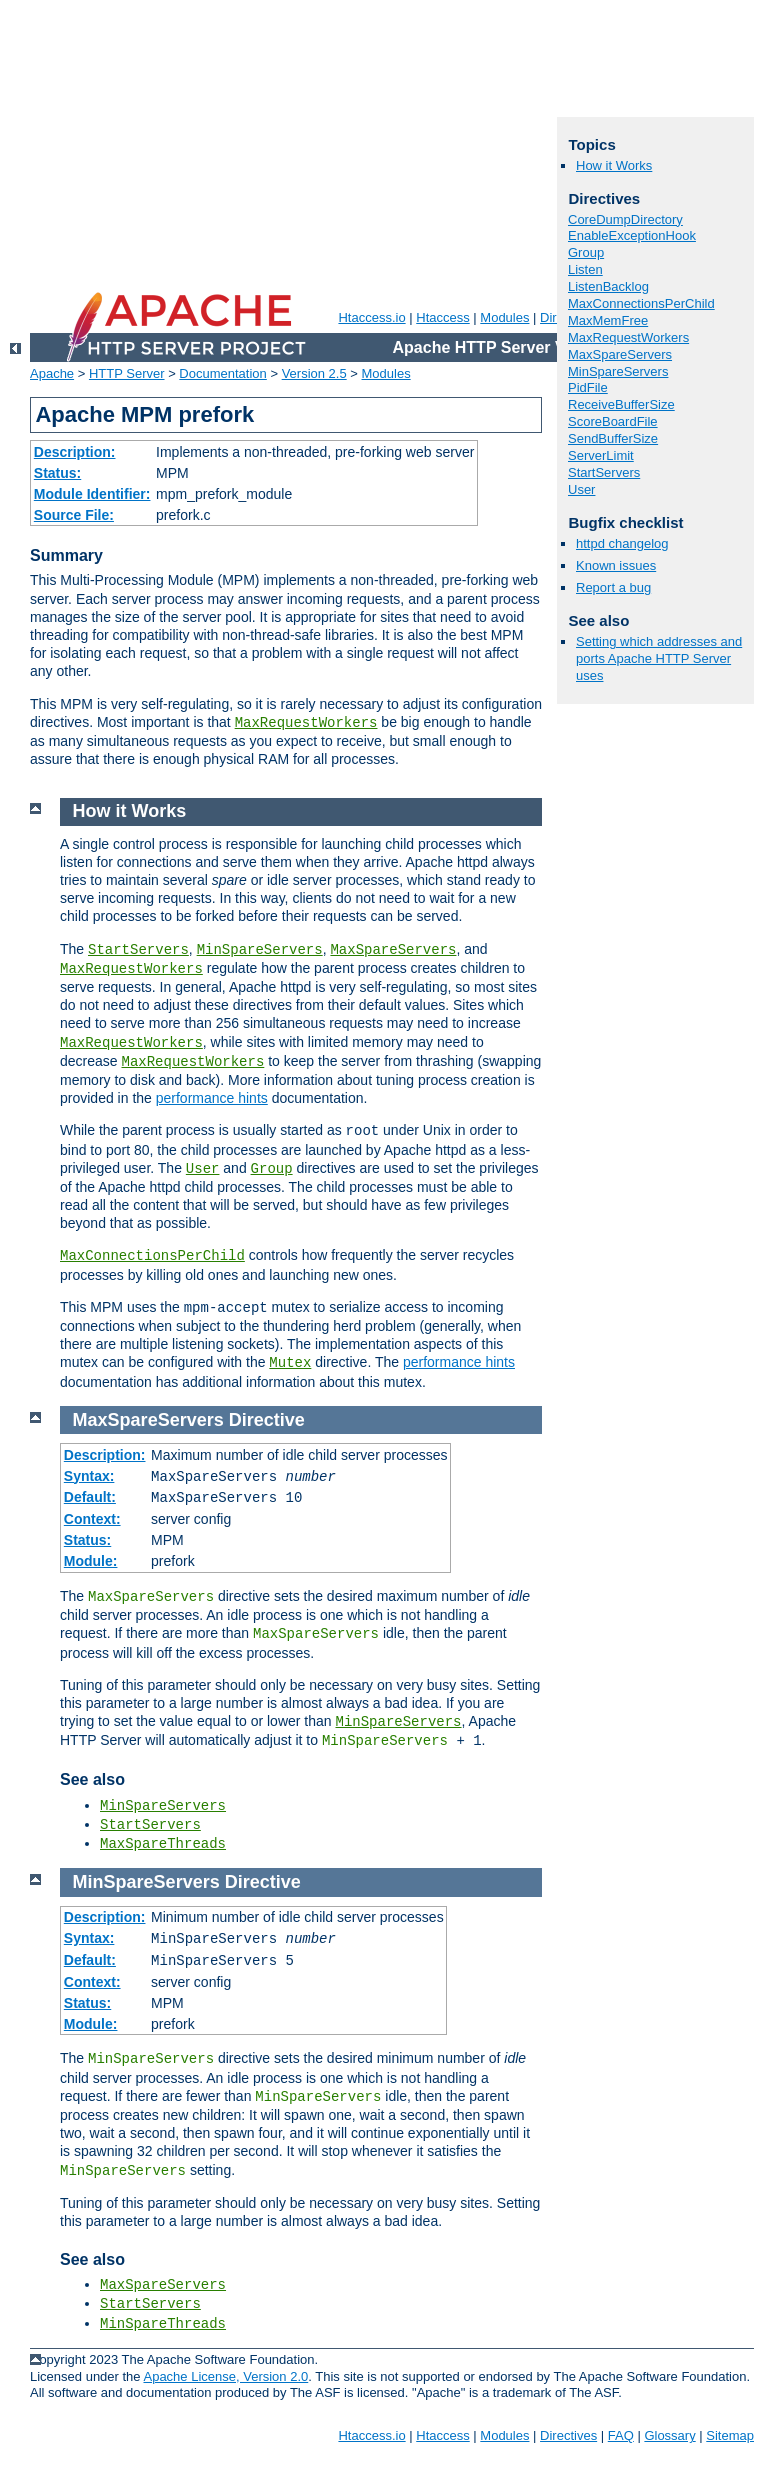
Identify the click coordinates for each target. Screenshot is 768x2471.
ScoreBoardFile (613, 421)
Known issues (616, 565)
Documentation (222, 373)
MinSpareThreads (163, 2324)
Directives (568, 2435)
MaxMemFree (608, 320)
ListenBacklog (608, 286)
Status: (57, 473)
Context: (92, 1519)
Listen (585, 269)
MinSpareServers (618, 371)
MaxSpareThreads (163, 1844)
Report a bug (613, 587)
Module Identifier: (92, 494)
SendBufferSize (613, 438)
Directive (267, 1420)
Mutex (290, 1363)
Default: (90, 1497)
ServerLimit (601, 455)
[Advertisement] (377, 140)
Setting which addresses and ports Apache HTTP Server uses (659, 658)
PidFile (588, 387)
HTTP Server (127, 373)
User (581, 489)
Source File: (74, 515)
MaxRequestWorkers (306, 723)
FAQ (621, 2435)
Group (586, 252)
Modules (504, 317)
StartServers (604, 472)
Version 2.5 (314, 373)
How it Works (614, 165)
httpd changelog (622, 543)
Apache (52, 373)
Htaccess (442, 317)
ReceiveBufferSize (621, 404)
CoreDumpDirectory (625, 219)
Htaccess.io (371, 317)
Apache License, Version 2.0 (225, 2376)
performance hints (212, 1098)
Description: (75, 452)
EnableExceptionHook (632, 235)
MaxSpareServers (620, 354)
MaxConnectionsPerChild (641, 303)
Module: (91, 1561)
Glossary (669, 2435)
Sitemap (730, 2435)
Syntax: (89, 1476)
